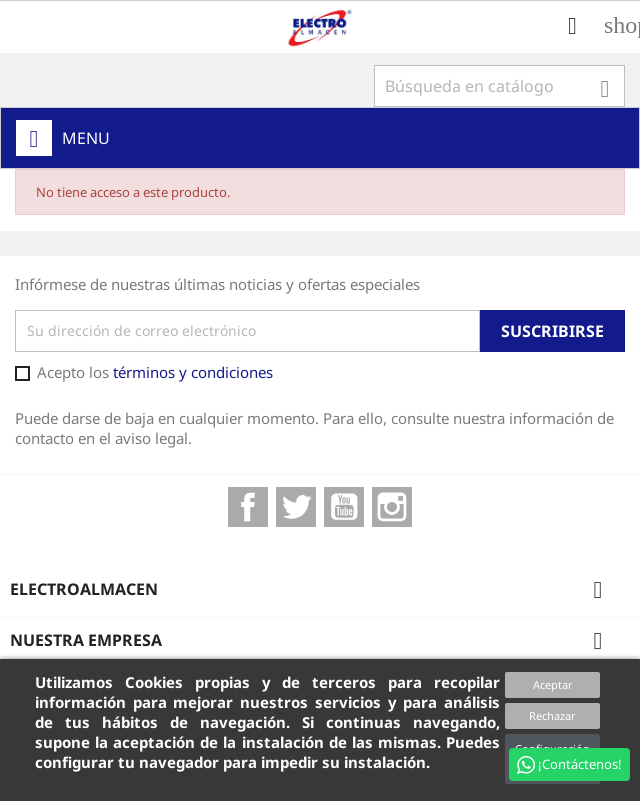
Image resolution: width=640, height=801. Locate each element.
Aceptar (553, 684)
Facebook (248, 507)
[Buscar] (499, 86)
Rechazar (552, 715)
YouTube (344, 507)
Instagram (392, 507)
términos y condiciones (193, 372)
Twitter (296, 507)
